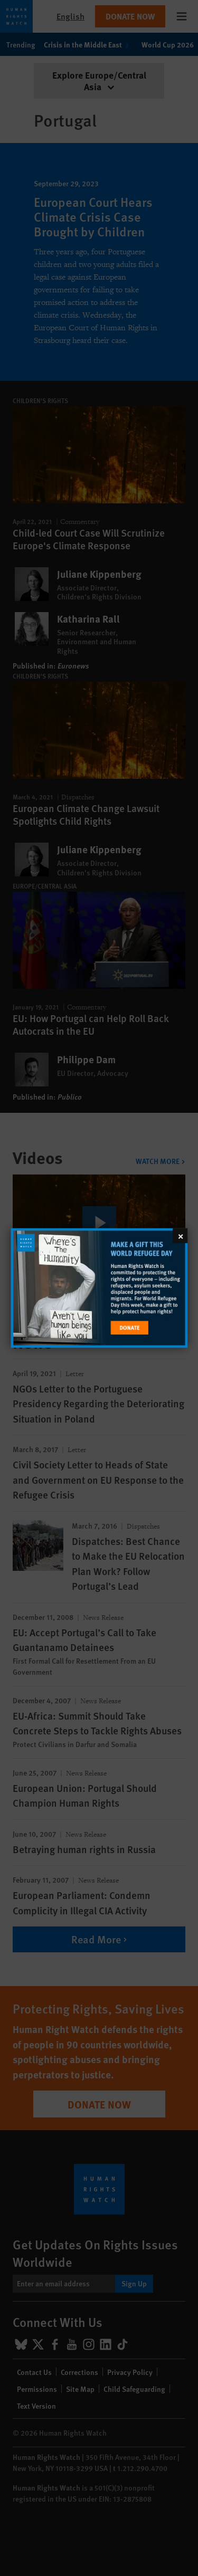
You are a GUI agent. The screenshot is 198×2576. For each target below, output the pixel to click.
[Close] (180, 1235)
